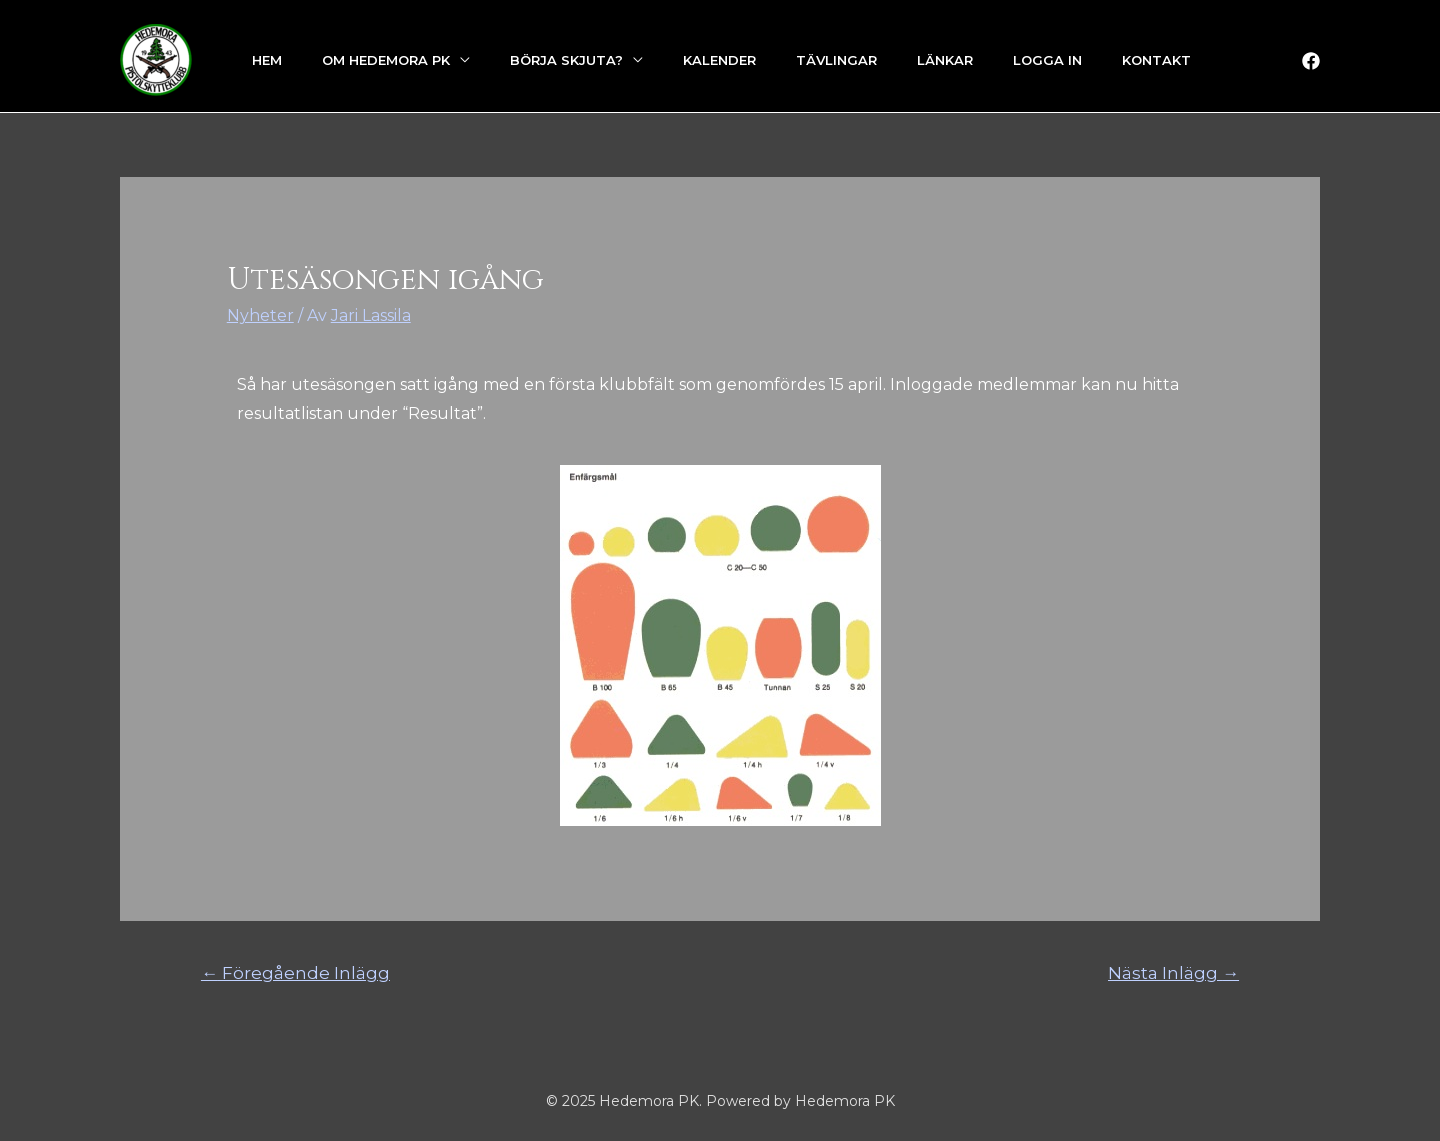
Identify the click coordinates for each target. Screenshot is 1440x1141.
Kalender (719, 60)
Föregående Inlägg (295, 972)
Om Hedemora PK (386, 60)
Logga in (1047, 60)
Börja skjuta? (566, 60)
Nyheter (260, 315)
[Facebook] (1311, 61)
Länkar (945, 60)
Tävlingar (836, 60)
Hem (267, 60)
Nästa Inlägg (1173, 972)
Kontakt (1156, 60)
